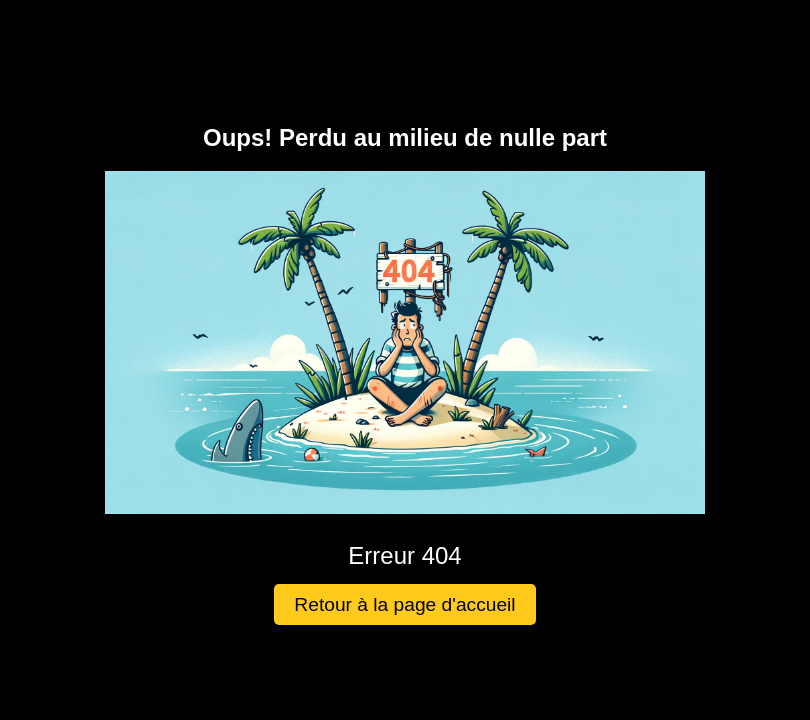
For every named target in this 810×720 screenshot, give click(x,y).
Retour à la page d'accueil (404, 604)
